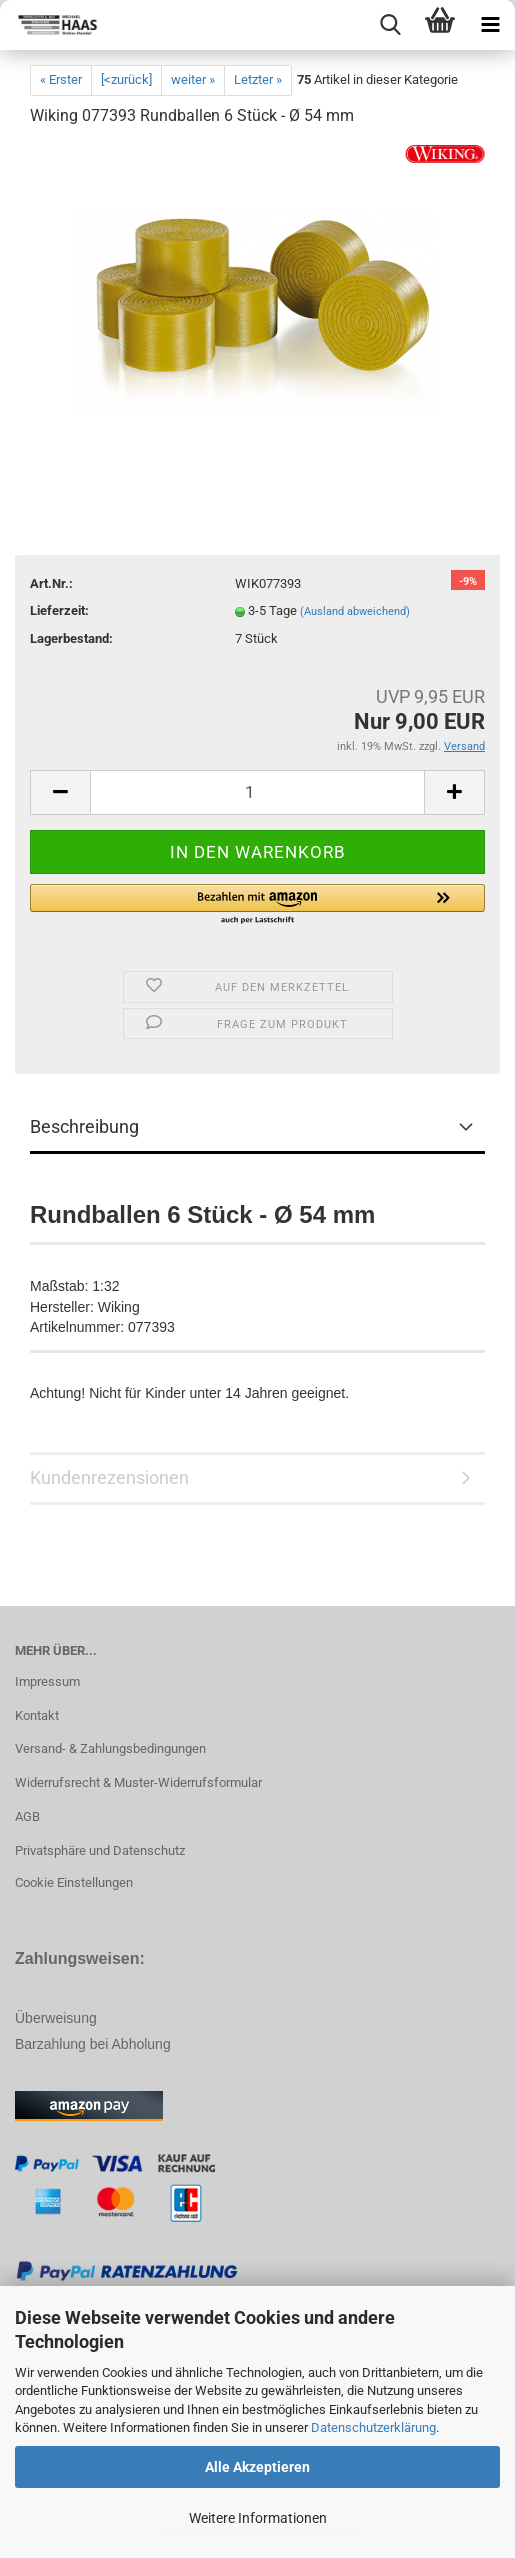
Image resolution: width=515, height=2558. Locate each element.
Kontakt (37, 1715)
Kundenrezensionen (109, 1477)
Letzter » (258, 79)
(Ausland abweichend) (355, 611)
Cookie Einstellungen (74, 1882)
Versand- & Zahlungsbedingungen (110, 1748)
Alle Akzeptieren (257, 2467)
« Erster (61, 79)
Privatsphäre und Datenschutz (100, 1850)
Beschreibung (84, 1126)
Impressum (47, 1681)
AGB (27, 1816)
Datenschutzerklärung (373, 2427)
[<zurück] (126, 79)
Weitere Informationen (258, 2518)
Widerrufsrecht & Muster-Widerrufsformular (138, 1782)
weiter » (193, 79)
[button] (257, 905)
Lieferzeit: (59, 610)
